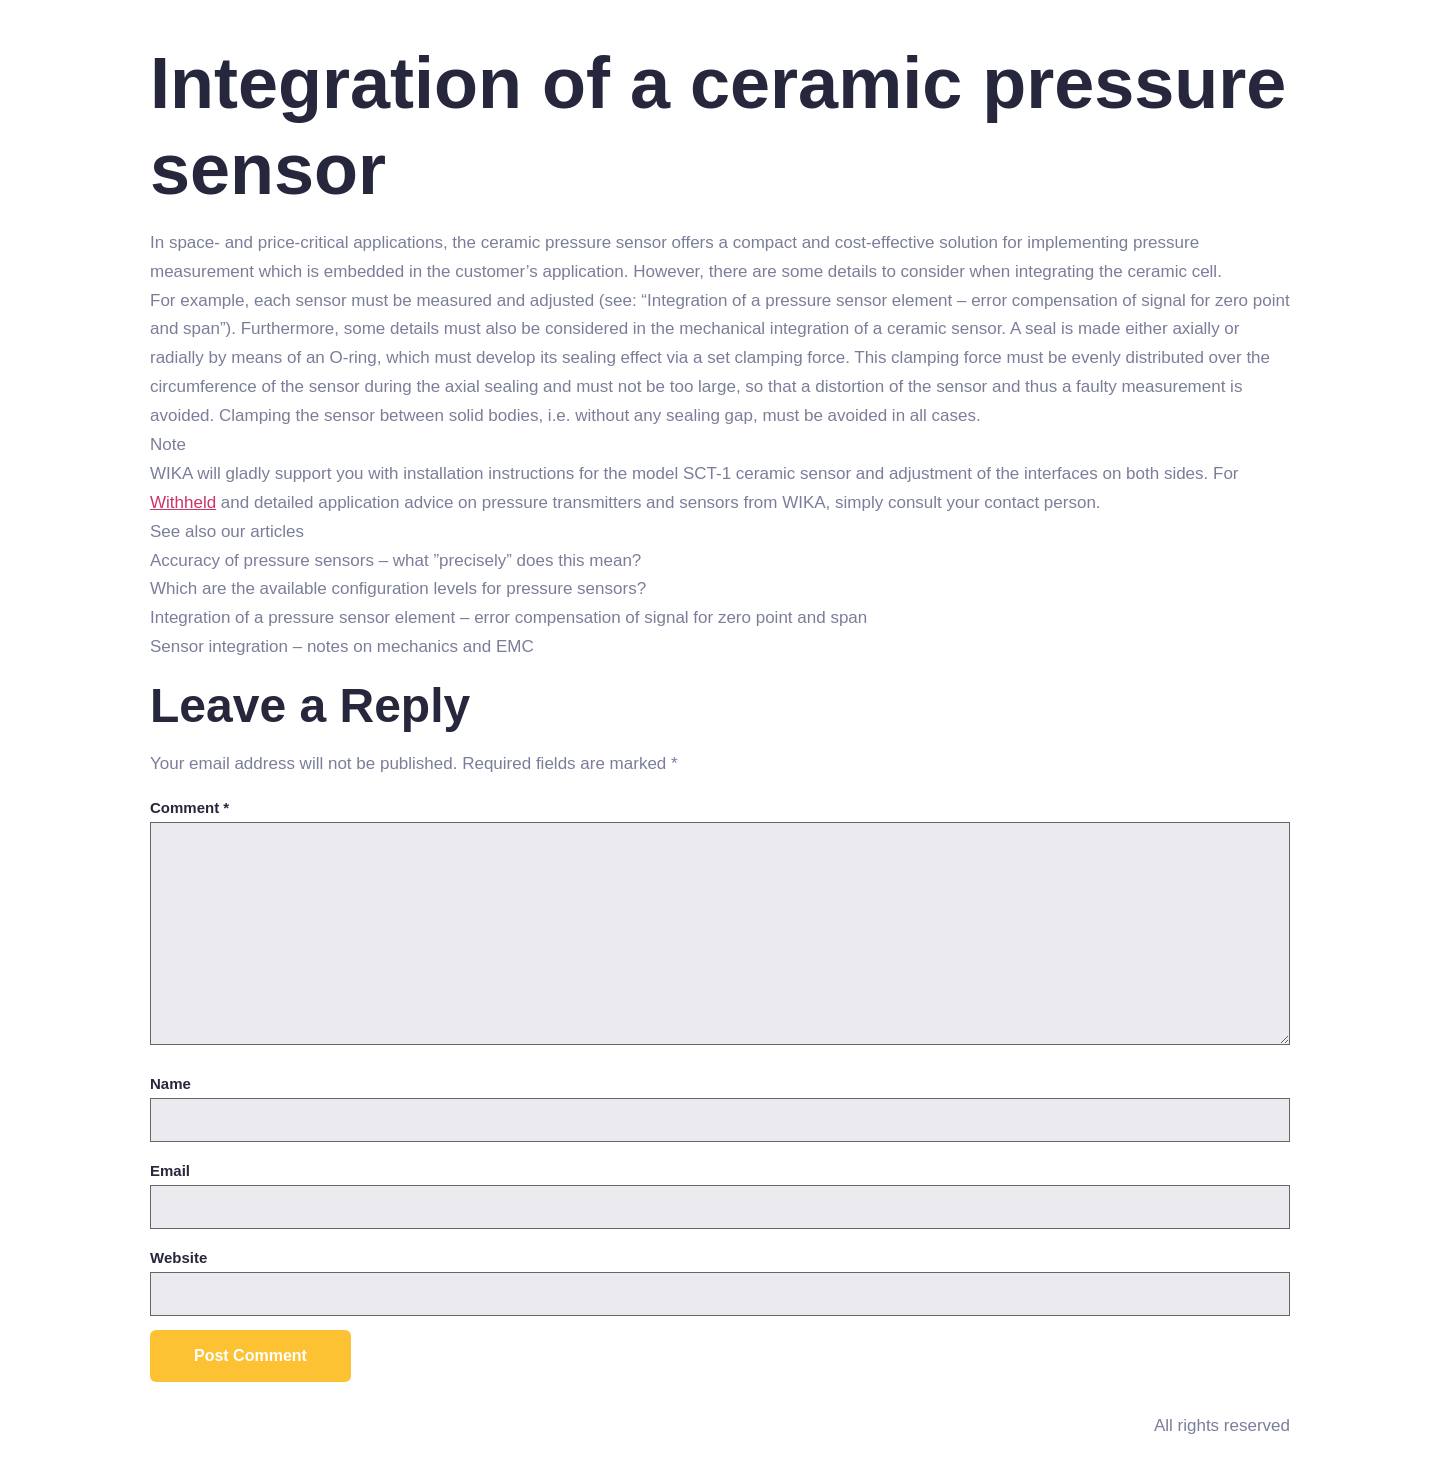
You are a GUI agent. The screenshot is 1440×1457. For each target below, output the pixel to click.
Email (170, 1170)
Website (178, 1257)
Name (170, 1083)
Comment (189, 807)
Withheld (183, 502)
